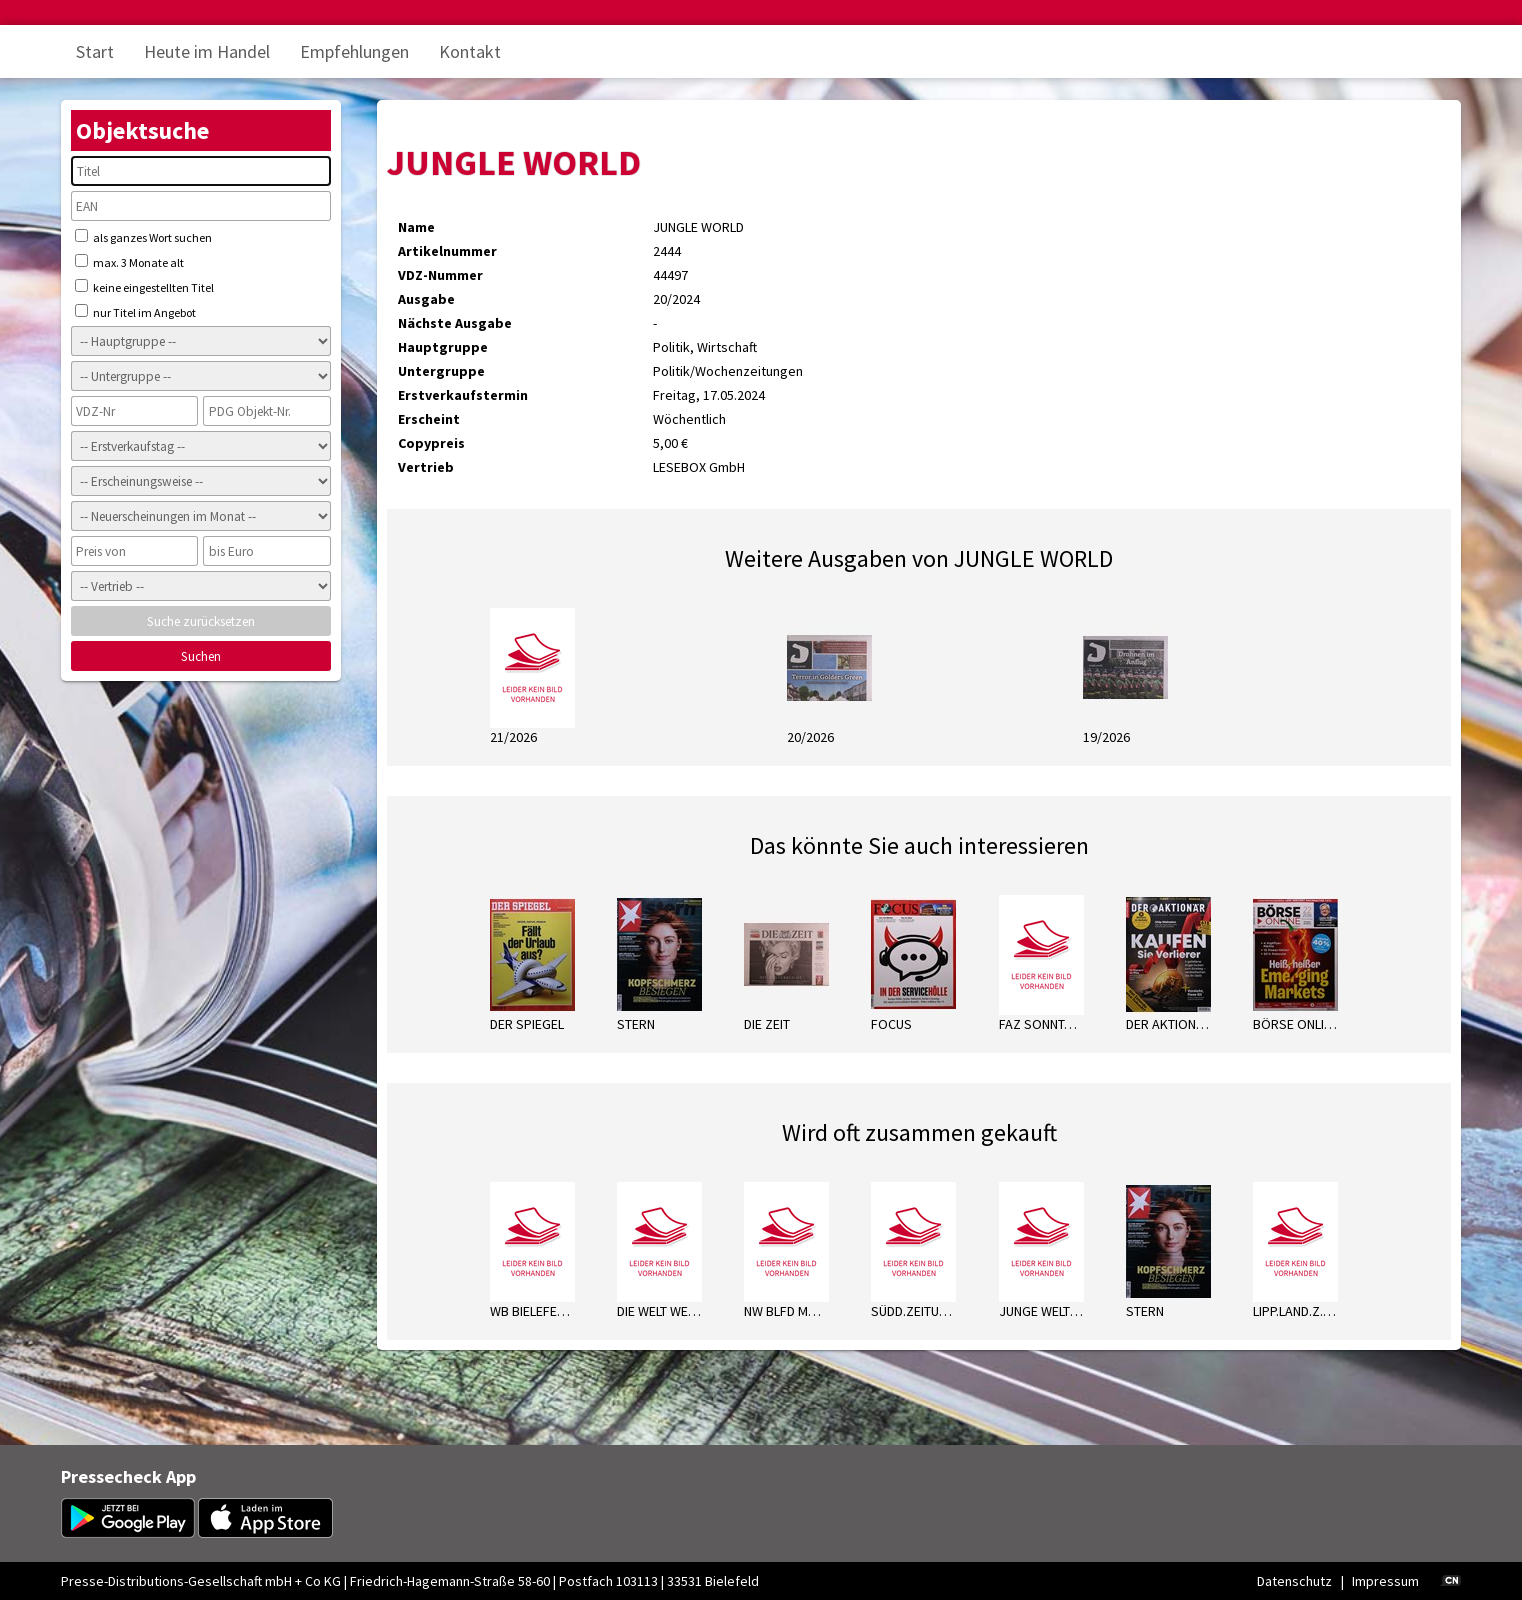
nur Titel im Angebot (135, 312)
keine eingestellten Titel (144, 287)
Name (416, 227)
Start (95, 51)
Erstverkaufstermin (463, 395)
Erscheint (429, 419)
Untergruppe (441, 371)
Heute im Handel (207, 51)
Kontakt (470, 51)
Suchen (201, 656)
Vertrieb (426, 467)
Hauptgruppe (443, 347)
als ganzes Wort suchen (143, 237)
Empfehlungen (354, 51)
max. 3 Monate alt (129, 262)
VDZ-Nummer (440, 275)
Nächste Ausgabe (455, 323)
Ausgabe (426, 299)
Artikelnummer (447, 251)
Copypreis (431, 443)
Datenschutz (1294, 1581)
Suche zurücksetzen (201, 621)
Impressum (1385, 1581)
